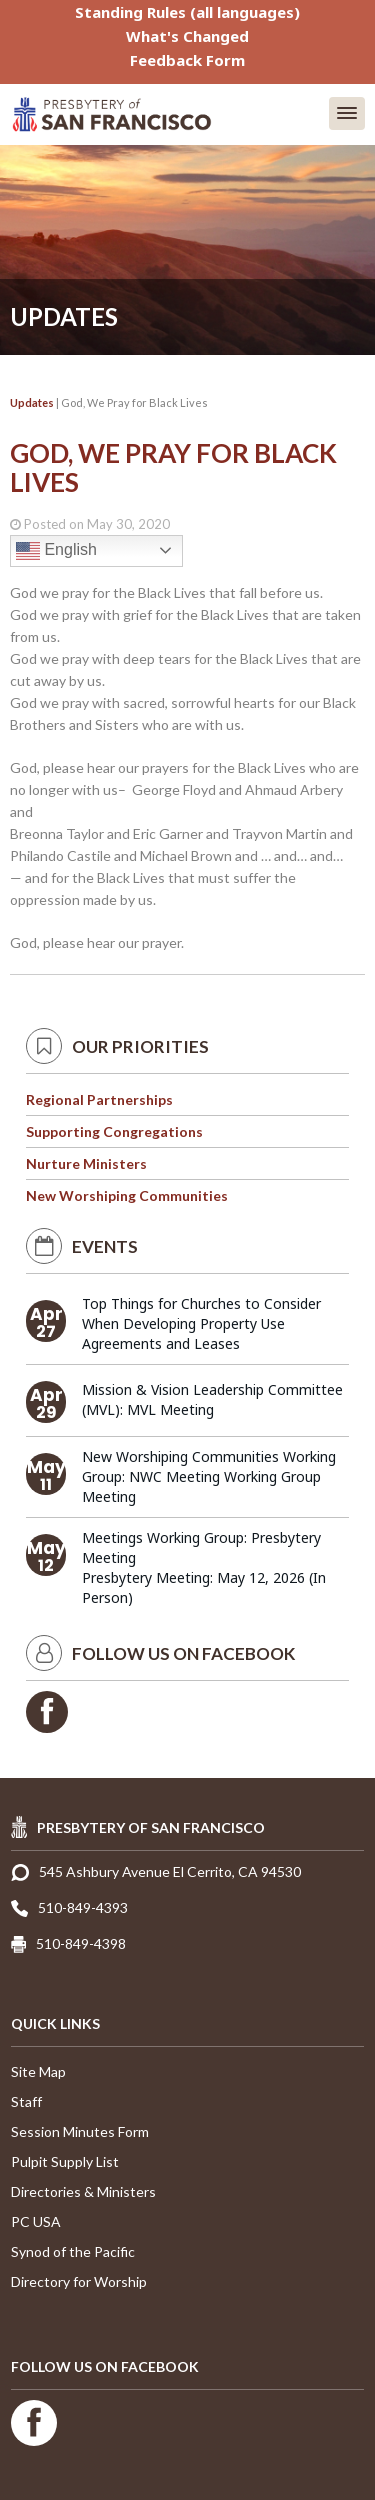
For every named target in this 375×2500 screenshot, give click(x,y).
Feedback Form (187, 60)
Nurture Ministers (86, 1163)
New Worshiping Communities (127, 1195)
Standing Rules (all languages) (187, 12)
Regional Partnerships (99, 1099)
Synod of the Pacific (73, 2251)
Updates (32, 402)
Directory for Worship (79, 2281)
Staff (26, 2101)
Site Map (38, 2071)
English (56, 551)
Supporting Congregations (114, 1131)
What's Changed (187, 36)
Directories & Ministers (83, 2191)
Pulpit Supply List (65, 2161)
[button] (347, 113)
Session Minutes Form (80, 2131)
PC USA (36, 2221)
